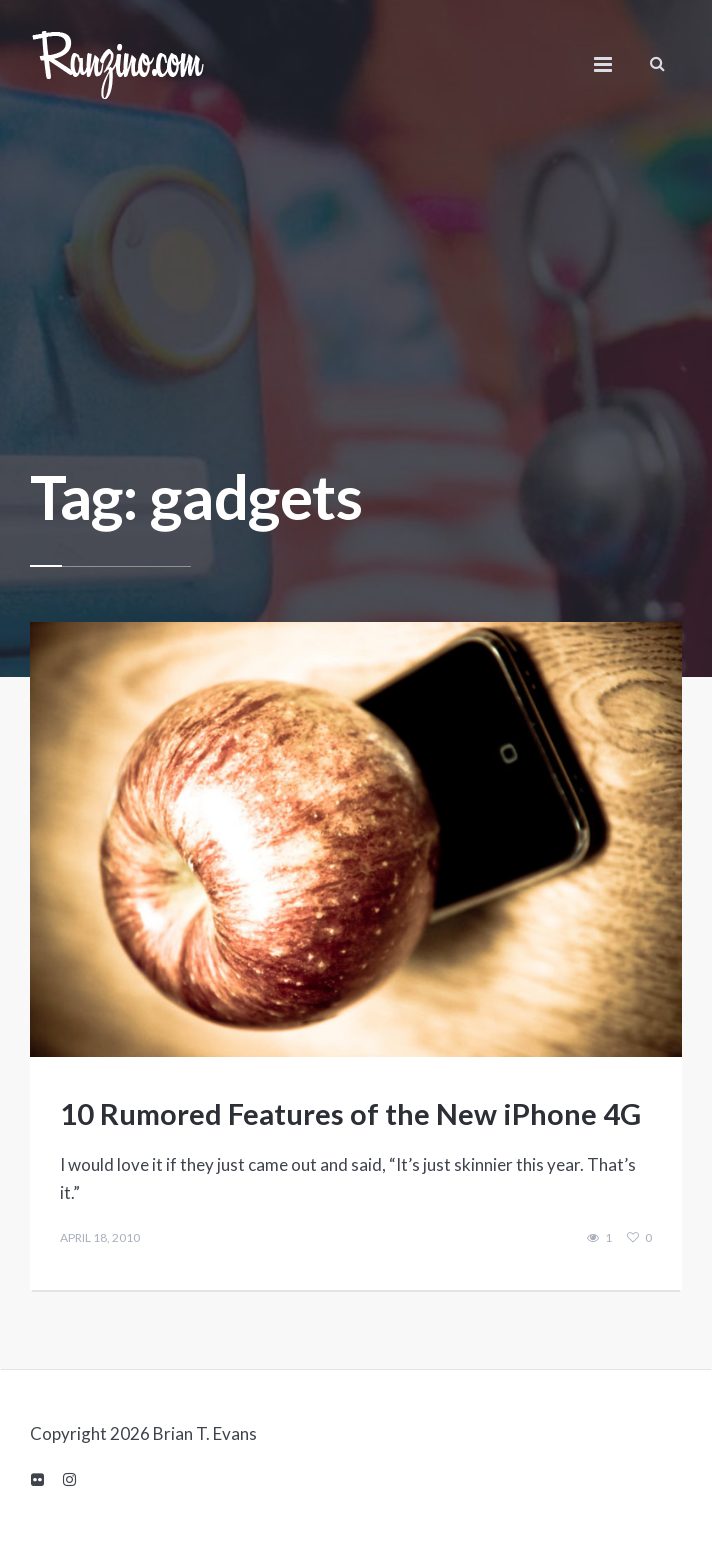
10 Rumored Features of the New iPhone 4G (350, 1113)
